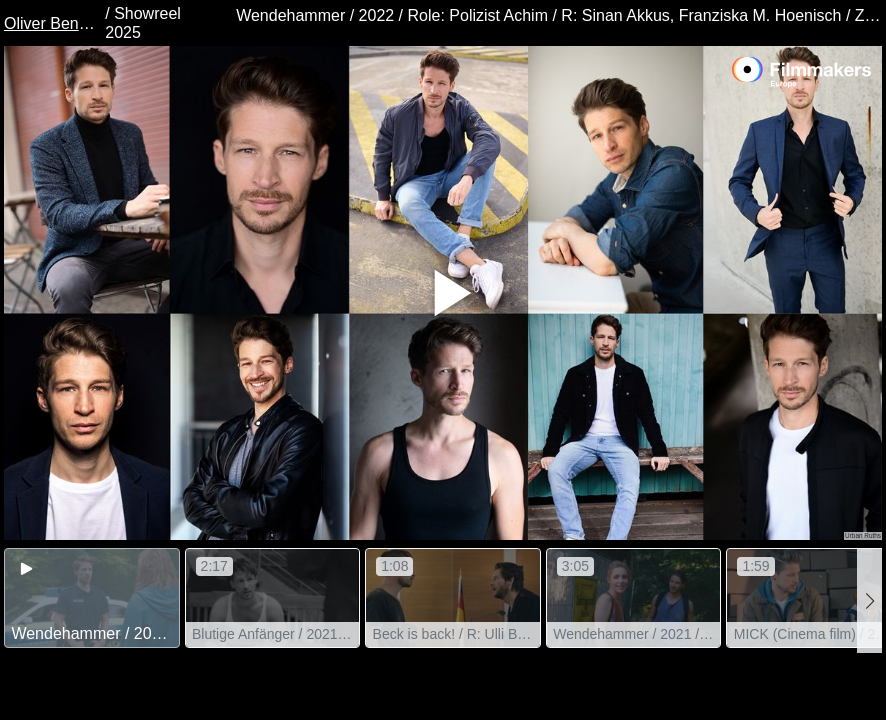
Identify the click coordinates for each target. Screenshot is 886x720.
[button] (869, 600)
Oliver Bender (52, 23)
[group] (92, 598)
